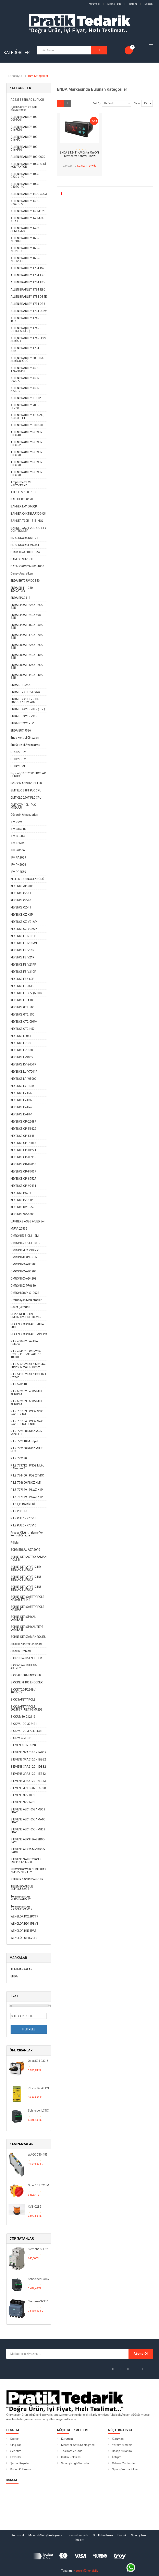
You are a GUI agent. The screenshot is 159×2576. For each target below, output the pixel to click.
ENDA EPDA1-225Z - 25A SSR (27, 606)
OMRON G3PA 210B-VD (25, 1250)
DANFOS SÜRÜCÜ (22, 559)
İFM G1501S (18, 829)
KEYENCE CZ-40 (21, 900)
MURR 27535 (19, 1228)
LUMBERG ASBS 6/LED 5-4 (28, 1221)
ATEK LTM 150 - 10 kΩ (24, 492)
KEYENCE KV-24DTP (23, 1064)
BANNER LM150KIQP (24, 506)
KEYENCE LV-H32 (21, 1093)
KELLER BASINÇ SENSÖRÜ (27, 879)
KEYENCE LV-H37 (21, 1100)
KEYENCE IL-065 (21, 1036)
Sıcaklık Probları (21, 1651)
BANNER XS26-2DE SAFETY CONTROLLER (28, 529)
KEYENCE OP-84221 (23, 1150)
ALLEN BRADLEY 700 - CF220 (25, 406)
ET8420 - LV (18, 759)
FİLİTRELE (28, 2029)
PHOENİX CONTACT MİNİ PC (29, 1334)
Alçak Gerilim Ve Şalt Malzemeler (24, 108)
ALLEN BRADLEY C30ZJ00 (27, 425)
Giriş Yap (16, 2445)
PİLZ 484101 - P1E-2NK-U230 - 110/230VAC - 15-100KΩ (26, 1354)
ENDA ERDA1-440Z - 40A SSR (27, 676)
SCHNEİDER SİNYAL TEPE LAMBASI (27, 1628)
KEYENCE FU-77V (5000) (26, 993)
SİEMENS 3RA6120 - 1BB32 (28, 1759)
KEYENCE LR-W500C (24, 1078)
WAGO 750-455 (38, 2154)
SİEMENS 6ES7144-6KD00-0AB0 (28, 1851)
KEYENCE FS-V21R (22, 957)
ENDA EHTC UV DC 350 (25, 580)
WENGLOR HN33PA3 (23, 1930)
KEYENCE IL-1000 (22, 1050)
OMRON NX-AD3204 (23, 1271)
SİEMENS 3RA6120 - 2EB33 (28, 1781)
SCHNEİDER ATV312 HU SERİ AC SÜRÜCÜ (26, 1588)
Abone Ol (141, 2354)
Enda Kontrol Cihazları (25, 737)
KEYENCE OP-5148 (23, 1135)
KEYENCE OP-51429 (23, 1128)
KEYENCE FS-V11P (22, 950)
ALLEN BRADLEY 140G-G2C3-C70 (25, 202)
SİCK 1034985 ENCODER (26, 1658)
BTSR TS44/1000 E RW (25, 552)
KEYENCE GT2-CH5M (24, 1021)
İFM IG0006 (18, 850)
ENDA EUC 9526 (21, 730)
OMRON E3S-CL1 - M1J (25, 1242)
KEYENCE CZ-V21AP (24, 921)
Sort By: (97, 103)
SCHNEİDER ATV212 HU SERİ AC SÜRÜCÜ (26, 1578)
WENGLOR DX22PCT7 (24, 1916)
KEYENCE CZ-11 (21, 893)
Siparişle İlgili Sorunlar (75, 2463)
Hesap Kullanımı (122, 2451)
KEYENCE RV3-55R (23, 1207)
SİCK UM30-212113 (23, 1716)
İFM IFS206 (18, 843)
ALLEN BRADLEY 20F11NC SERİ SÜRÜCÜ (27, 359)
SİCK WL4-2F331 (21, 1738)
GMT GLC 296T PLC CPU (26, 797)
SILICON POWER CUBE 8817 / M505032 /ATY (28, 1871)
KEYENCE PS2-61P (23, 1193)
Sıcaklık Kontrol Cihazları (26, 1644)
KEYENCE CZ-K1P (22, 914)
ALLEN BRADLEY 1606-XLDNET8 (25, 249)
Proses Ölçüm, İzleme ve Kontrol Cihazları (27, 1534)
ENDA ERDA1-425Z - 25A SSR (27, 666)
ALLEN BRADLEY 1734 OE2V (29, 311)
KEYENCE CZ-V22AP (24, 928)
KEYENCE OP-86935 (23, 1157)
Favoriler (15, 2457)
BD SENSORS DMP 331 (25, 537)
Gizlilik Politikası (71, 2457)
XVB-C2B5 (34, 2206)
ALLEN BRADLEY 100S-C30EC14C (25, 185)
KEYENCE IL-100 (21, 1043)
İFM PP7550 (18, 871)
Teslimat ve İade (71, 2451)
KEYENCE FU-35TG (22, 986)
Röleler (15, 1542)
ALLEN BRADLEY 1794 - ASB (26, 349)
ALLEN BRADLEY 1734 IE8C (28, 289)
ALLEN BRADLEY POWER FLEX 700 (26, 464)
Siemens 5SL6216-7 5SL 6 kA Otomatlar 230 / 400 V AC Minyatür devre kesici (40, 2249)
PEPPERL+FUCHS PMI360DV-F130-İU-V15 (26, 1316)
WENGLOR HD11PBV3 (24, 1923)
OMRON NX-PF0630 (23, 1285)
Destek (146, 3)
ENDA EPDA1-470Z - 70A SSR (27, 636)
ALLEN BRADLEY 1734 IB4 (27, 268)
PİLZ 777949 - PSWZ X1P (27, 1489)
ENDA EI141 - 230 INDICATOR (22, 589)
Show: (137, 103)
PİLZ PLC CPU (19, 1511)
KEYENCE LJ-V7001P (24, 1071)
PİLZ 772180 (19, 1458)
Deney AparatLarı (22, 573)
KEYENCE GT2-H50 (23, 1028)
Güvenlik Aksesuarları (24, 814)
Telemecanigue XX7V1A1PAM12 (21, 1908)
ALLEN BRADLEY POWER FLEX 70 (26, 454)
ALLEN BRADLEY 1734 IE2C (28, 275)
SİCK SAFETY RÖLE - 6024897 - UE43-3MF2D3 (26, 1708)
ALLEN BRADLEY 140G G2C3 (29, 194)
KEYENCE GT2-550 (22, 1014)
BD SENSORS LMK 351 (25, 545)
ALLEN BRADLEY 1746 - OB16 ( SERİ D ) (26, 329)
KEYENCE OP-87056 (23, 1164)
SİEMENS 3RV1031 (23, 1795)
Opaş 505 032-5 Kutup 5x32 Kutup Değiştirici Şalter (40, 2060)
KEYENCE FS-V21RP (23, 964)
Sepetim (15, 2451)
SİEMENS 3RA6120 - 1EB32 (28, 1773)
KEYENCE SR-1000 (22, 1214)
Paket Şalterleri (20, 1307)
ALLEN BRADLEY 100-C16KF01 (24, 138)
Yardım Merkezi (122, 2445)
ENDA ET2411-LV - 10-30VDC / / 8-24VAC (25, 700)
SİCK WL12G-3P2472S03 (26, 1731)
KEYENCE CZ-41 (21, 907)
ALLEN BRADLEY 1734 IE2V (28, 282)
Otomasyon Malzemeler (26, 1300)
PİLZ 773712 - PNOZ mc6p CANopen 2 (27, 1467)
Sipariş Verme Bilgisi (125, 2469)
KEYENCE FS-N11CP (23, 936)
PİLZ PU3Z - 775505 (23, 1518)
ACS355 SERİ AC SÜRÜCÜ (27, 99)
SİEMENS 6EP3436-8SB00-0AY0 (28, 1841)
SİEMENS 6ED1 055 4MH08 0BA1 (28, 1831)
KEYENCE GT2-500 (22, 1007)
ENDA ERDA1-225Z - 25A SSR (27, 646)
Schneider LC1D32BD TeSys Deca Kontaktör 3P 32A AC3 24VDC (40, 2110)
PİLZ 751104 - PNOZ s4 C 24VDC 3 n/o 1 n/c (27, 1423)
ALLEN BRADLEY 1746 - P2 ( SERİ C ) (28, 339)
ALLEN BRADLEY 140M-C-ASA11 (27, 220)
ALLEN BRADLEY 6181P (26, 398)
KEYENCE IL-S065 (22, 1057)
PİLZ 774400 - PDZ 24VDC (27, 1475)
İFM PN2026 (18, 864)
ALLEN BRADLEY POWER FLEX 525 (26, 444)
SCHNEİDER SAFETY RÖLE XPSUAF (27, 1608)
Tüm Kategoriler (38, 75)
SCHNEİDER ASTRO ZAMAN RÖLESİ (29, 1558)
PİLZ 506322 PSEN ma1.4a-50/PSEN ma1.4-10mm (28, 1366)
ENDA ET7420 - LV (22, 723)
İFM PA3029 (18, 857)
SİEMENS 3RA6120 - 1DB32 (28, 1766)
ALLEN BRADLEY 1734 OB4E (29, 296)
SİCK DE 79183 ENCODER (27, 1682)
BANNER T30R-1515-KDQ (27, 520)
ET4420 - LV (18, 752)
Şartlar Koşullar (20, 2463)
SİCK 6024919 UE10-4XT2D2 (24, 1667)
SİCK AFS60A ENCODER (26, 1675)
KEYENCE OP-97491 (23, 1185)
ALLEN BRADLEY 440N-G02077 (25, 379)
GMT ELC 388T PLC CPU (26, 790)
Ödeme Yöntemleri (124, 2463)
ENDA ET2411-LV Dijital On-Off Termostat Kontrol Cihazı (79, 154)
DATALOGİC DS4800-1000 (27, 566)
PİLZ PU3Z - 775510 (23, 1525)
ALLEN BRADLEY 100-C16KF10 (24, 148)
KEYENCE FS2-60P (22, 978)
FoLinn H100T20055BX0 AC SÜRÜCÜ (28, 775)
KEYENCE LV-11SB (22, 1085)
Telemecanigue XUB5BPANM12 (21, 1898)
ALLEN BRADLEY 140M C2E (28, 211)
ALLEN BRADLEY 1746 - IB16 (26, 319)
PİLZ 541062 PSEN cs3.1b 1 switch (28, 1376)
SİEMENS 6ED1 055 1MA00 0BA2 (28, 1821)
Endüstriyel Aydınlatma (25, 744)
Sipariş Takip (112, 3)
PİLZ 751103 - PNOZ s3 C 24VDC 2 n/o (27, 1413)
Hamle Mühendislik (86, 2570)
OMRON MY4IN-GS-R (24, 1257)
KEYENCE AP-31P (22, 886)
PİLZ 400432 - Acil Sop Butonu (25, 1343)
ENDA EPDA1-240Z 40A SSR (26, 616)
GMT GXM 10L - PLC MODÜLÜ (23, 806)
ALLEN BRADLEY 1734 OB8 (28, 303)
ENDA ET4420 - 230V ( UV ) (28, 709)
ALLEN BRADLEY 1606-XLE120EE (25, 259)
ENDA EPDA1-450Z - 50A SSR (27, 626)
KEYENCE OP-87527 (23, 1178)
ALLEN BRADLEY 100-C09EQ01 (24, 118)
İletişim (130, 3)
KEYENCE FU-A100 (22, 1000)
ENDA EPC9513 (20, 597)
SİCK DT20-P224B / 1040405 (23, 1691)
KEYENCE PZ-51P (22, 1200)
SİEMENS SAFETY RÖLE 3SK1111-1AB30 (26, 1861)
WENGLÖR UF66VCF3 (24, 1937)
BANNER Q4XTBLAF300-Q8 (28, 513)
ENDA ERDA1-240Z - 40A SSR (27, 656)
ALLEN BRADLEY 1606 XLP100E (25, 239)
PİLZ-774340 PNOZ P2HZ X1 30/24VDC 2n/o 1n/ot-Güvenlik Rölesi (40, 2088)
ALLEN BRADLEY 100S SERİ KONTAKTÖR (28, 165)
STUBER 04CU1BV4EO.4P (27, 1879)
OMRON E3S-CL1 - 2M (25, 1235)
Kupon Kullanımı (20, 2469)
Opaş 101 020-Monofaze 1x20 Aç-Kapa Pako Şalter (40, 2185)
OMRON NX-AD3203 (23, 1264)
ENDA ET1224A (20, 684)
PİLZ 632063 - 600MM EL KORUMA (26, 1403)
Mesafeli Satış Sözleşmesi (78, 2445)
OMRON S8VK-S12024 (25, 1292)
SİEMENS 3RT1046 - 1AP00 (28, 1788)
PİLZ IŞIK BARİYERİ (23, 1504)
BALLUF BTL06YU (22, 499)
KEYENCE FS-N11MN (24, 943)
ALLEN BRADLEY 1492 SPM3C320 (25, 230)
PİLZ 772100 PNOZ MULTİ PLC (27, 1450)
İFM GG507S (18, 836)
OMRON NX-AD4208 (23, 1278)
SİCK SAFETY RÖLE (23, 1699)
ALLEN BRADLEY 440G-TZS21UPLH (25, 369)
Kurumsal (94, 3)
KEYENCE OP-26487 (23, 1121)
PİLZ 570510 (19, 1384)
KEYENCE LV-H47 (21, 1107)
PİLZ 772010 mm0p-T (25, 1441)
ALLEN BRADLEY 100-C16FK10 (24, 128)
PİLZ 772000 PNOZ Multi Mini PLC (26, 1433)
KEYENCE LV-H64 (21, 1114)
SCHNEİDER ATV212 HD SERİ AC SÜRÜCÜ (26, 1568)
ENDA (14, 1976)
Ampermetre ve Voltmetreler (21, 484)
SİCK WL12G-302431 (24, 1723)
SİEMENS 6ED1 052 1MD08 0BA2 (28, 1811)
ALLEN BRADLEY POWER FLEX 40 (26, 434)
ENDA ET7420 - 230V (24, 716)
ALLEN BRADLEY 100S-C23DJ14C (25, 175)
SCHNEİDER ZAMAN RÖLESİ (29, 1636)
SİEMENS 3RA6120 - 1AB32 (28, 1752)
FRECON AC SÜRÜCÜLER (26, 783)
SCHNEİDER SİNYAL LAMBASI (23, 1618)
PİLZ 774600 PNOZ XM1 (26, 1482)
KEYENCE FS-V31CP (23, 971)
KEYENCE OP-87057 (23, 1171)
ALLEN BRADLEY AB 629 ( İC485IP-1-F (27, 416)
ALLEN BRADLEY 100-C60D (28, 156)
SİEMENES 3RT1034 (23, 1745)
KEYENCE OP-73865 (23, 1143)
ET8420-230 (18, 766)
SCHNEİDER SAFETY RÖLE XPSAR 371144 (27, 1598)
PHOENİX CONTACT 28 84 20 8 (27, 1326)
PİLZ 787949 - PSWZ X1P (27, 1497)
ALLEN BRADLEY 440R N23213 (25, 389)
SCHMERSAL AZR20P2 (25, 1549)
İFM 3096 (16, 821)
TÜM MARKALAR (22, 1969)
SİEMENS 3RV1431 (23, 1802)
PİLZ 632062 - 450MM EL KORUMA (26, 1393)
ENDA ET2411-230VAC (25, 692)
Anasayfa (15, 75)
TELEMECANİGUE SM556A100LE (22, 1888)
